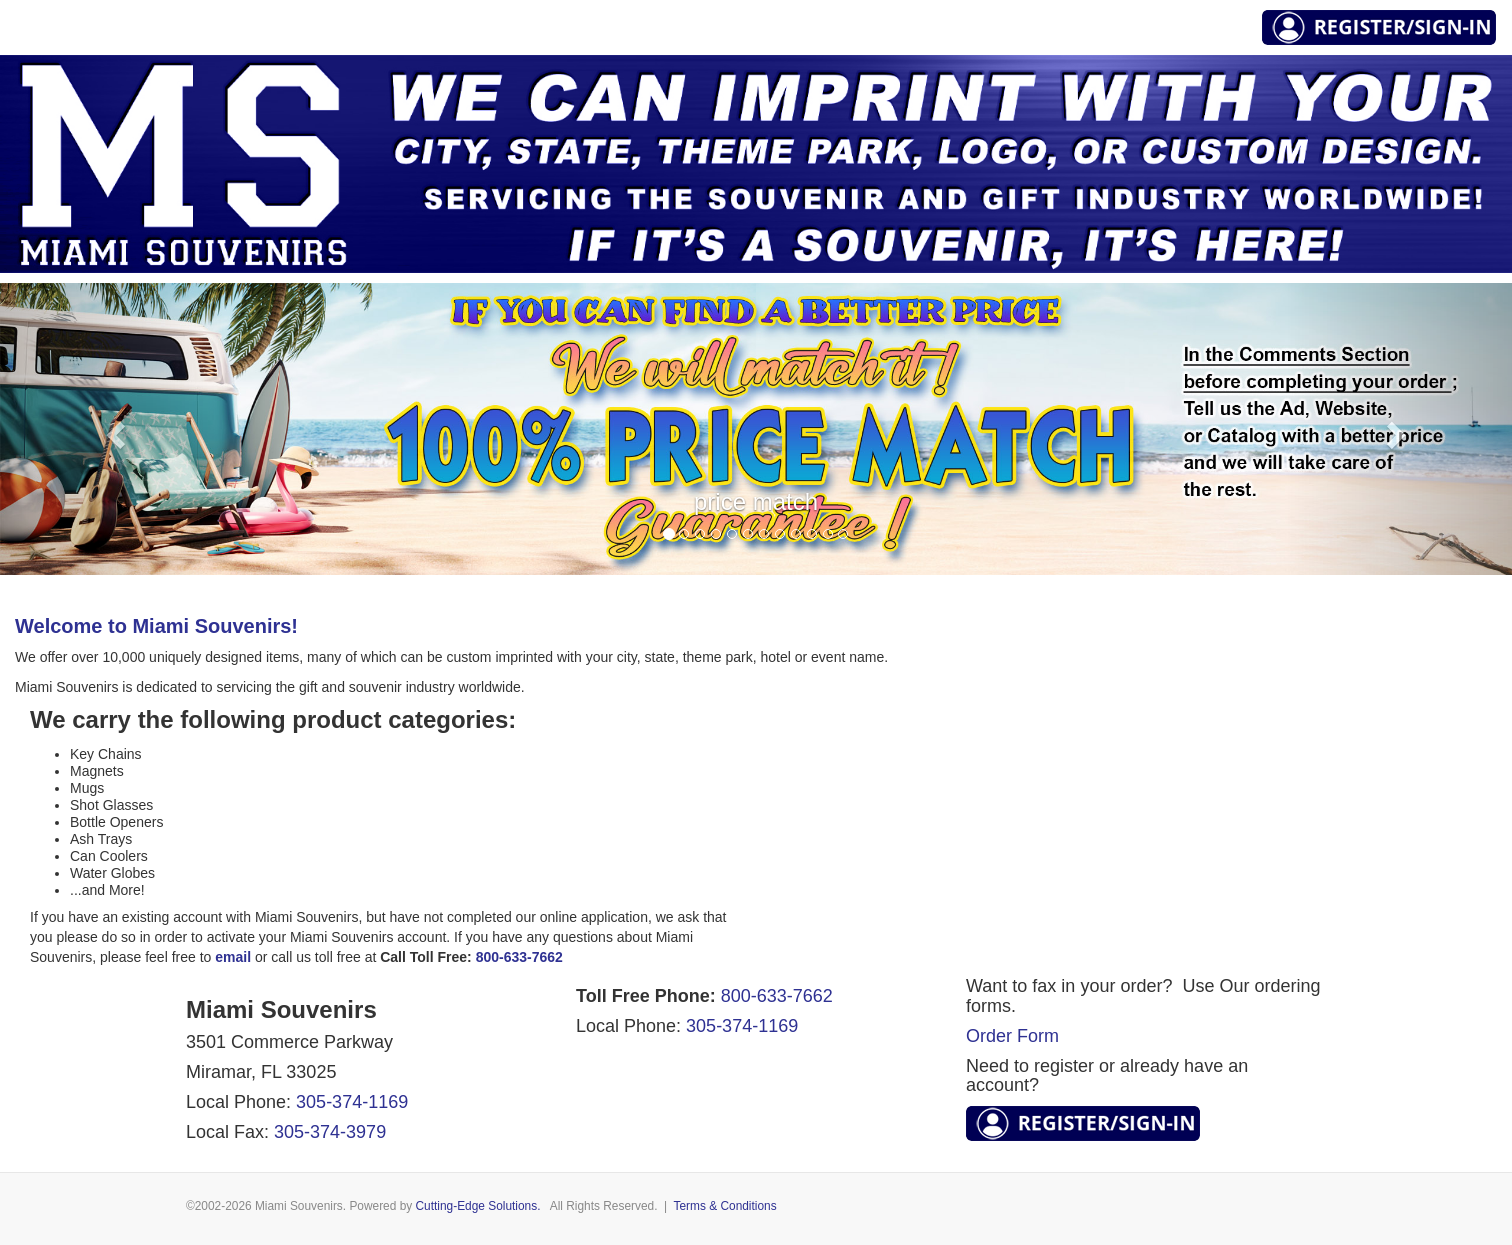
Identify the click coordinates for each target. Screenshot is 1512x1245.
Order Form (1012, 1036)
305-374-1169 (352, 1102)
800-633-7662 (777, 996)
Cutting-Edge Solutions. (478, 1206)
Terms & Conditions (725, 1206)
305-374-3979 (330, 1132)
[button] (113, 429)
